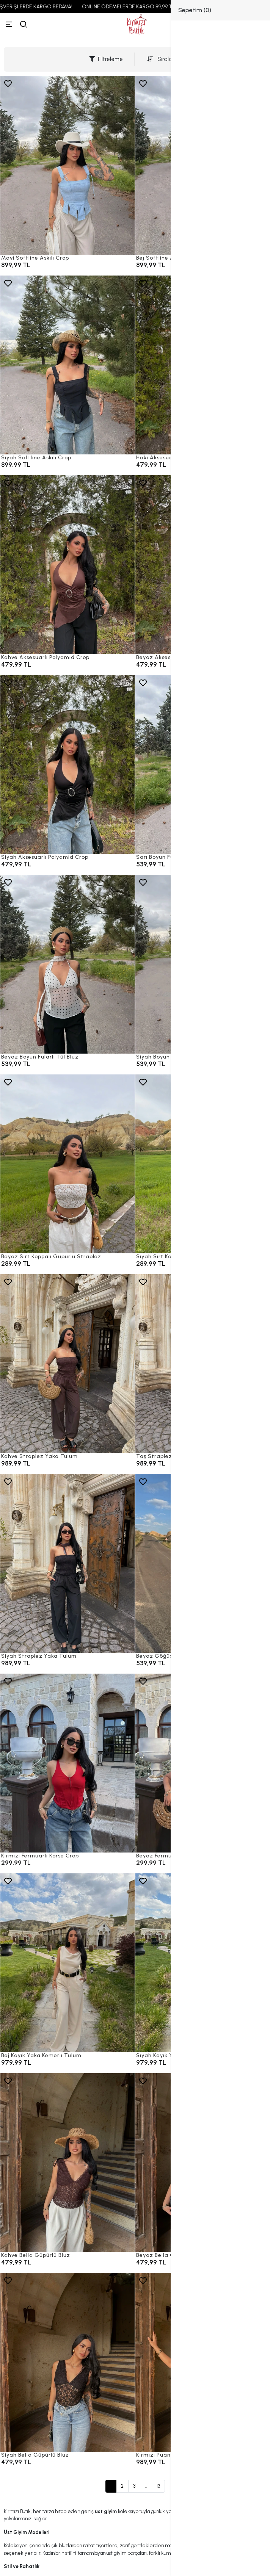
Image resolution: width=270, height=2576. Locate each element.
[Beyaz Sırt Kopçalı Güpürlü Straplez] (67, 1163)
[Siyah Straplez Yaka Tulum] (67, 1563)
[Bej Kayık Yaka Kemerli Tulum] (67, 1962)
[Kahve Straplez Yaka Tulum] (67, 1363)
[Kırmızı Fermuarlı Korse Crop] (67, 1763)
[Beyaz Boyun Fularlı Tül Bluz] (67, 964)
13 (158, 2486)
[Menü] (9, 24)
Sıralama (164, 59)
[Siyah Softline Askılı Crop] (67, 365)
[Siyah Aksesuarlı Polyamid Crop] (67, 764)
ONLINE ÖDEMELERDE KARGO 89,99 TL (139, 6)
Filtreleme (106, 59)
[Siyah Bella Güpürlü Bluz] (67, 2362)
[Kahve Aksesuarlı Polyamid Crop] (67, 564)
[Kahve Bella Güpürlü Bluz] (67, 2162)
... (146, 2486)
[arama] (23, 24)
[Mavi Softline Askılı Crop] (67, 165)
